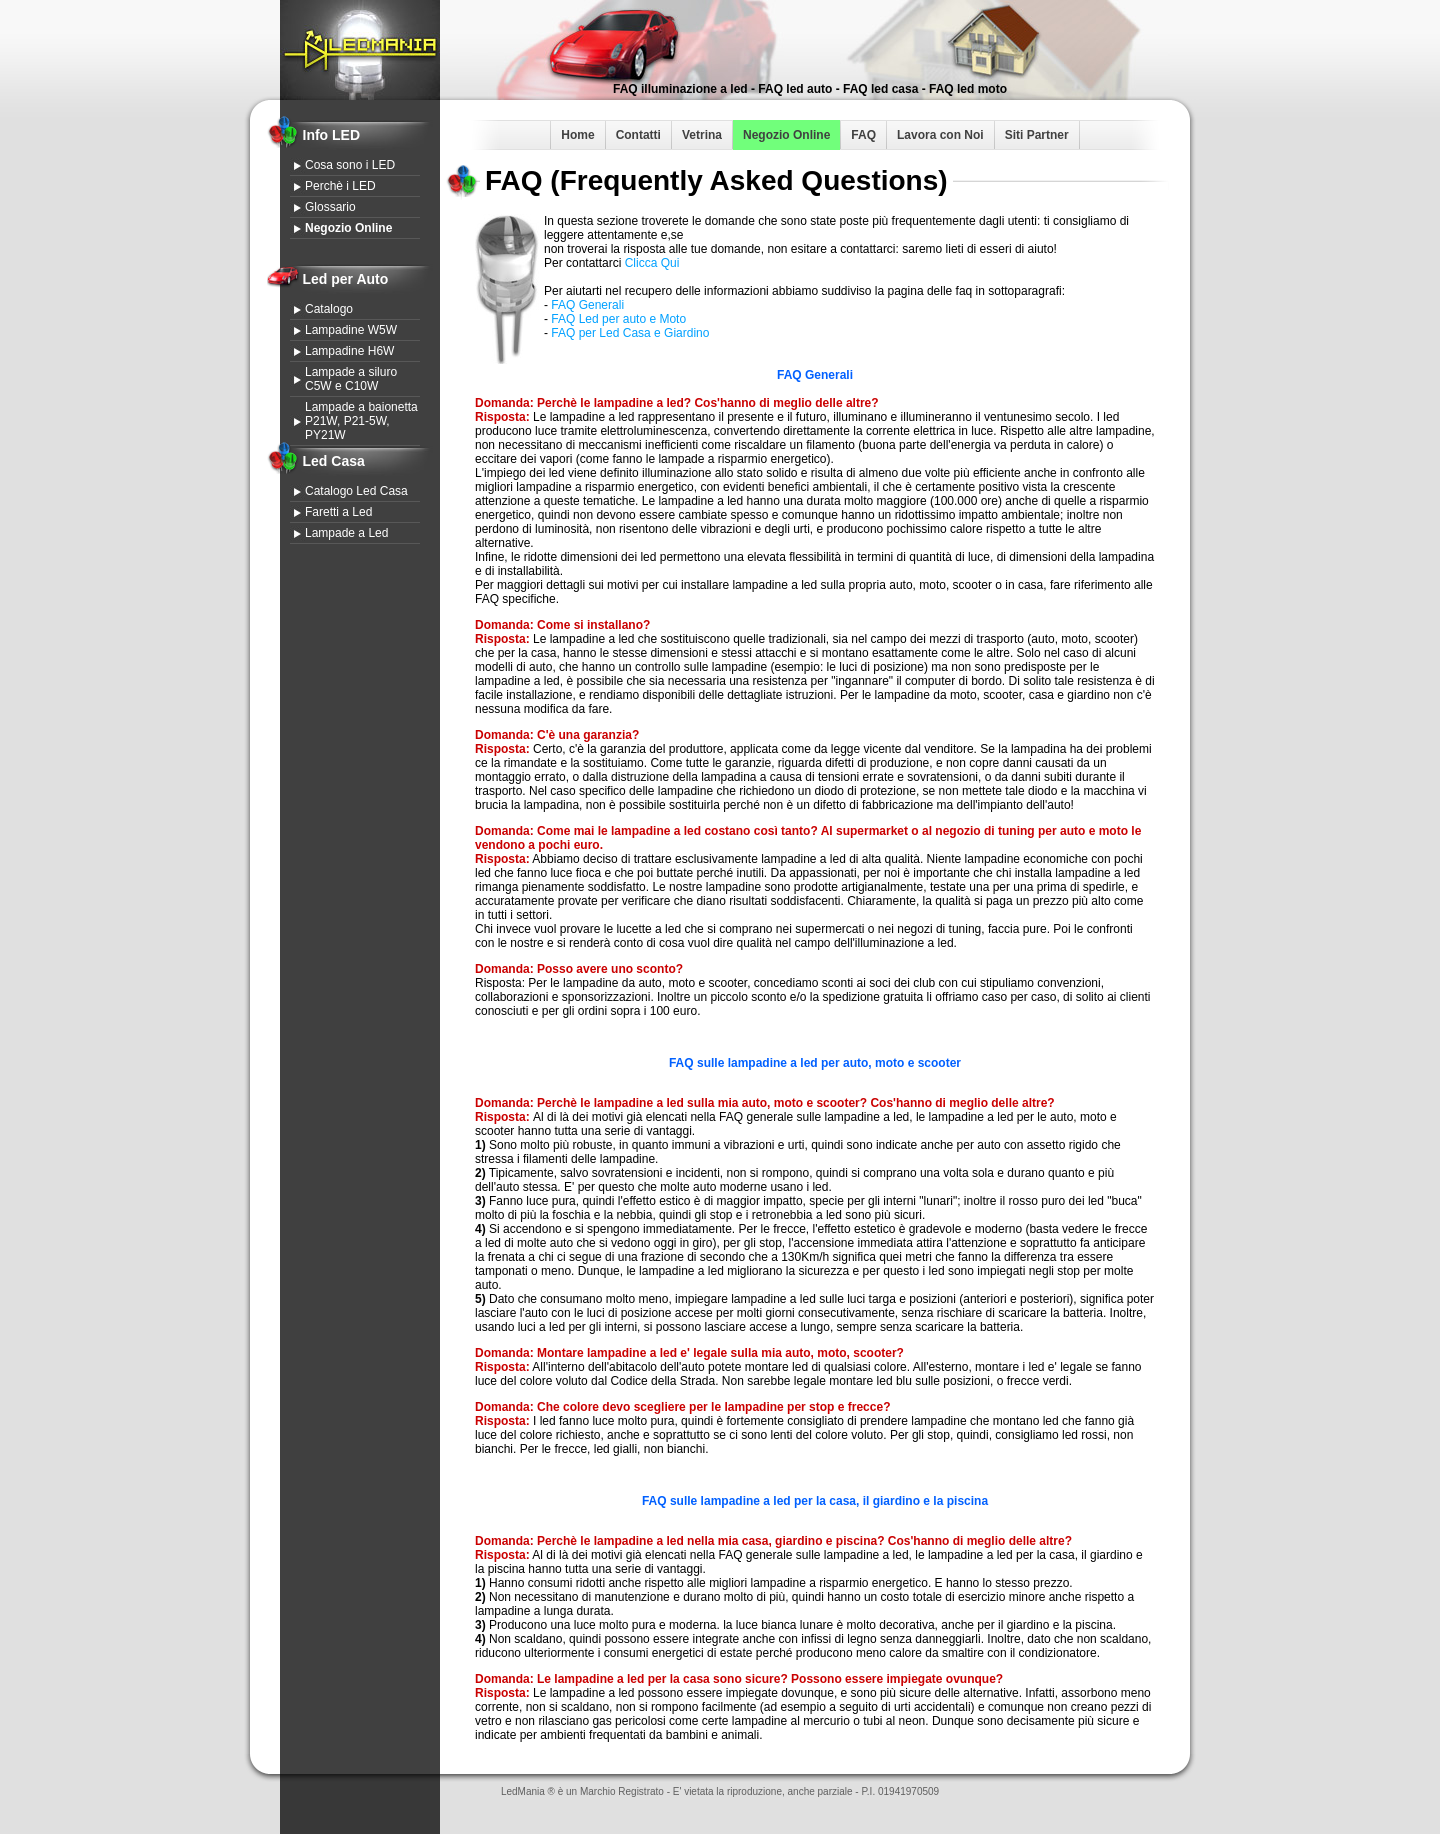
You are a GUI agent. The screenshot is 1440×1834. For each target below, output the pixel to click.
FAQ (863, 135)
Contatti (638, 135)
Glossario (330, 207)
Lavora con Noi (940, 135)
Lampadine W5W (351, 330)
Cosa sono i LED (350, 165)
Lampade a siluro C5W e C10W (351, 379)
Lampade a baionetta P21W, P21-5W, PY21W (361, 421)
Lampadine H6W (349, 351)
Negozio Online (786, 135)
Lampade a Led (346, 533)
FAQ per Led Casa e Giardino (630, 333)
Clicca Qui (652, 263)
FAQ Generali (587, 305)
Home (577, 135)
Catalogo (329, 309)
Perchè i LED (340, 186)
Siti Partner (1037, 135)
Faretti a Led (338, 512)
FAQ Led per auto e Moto (618, 319)
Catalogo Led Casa (356, 491)
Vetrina (702, 135)
